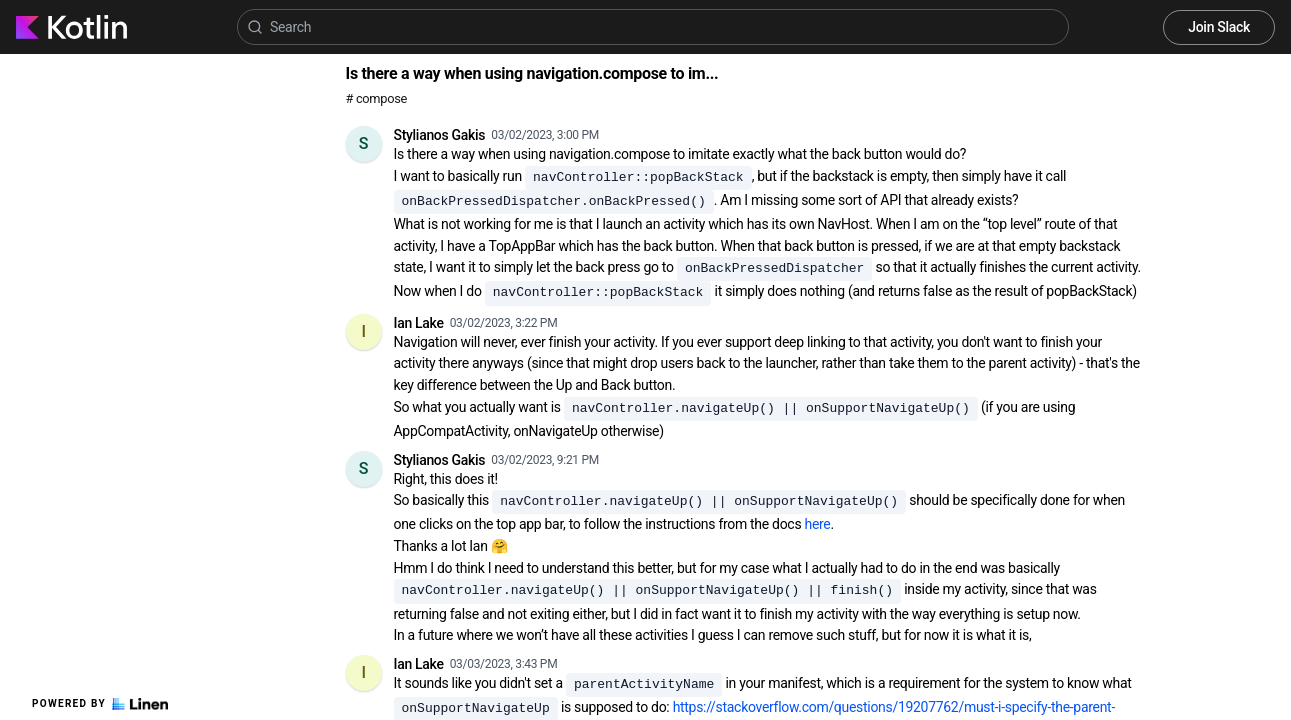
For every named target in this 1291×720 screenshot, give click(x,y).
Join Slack (1219, 27)
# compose (376, 98)
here (818, 524)
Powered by (100, 704)
